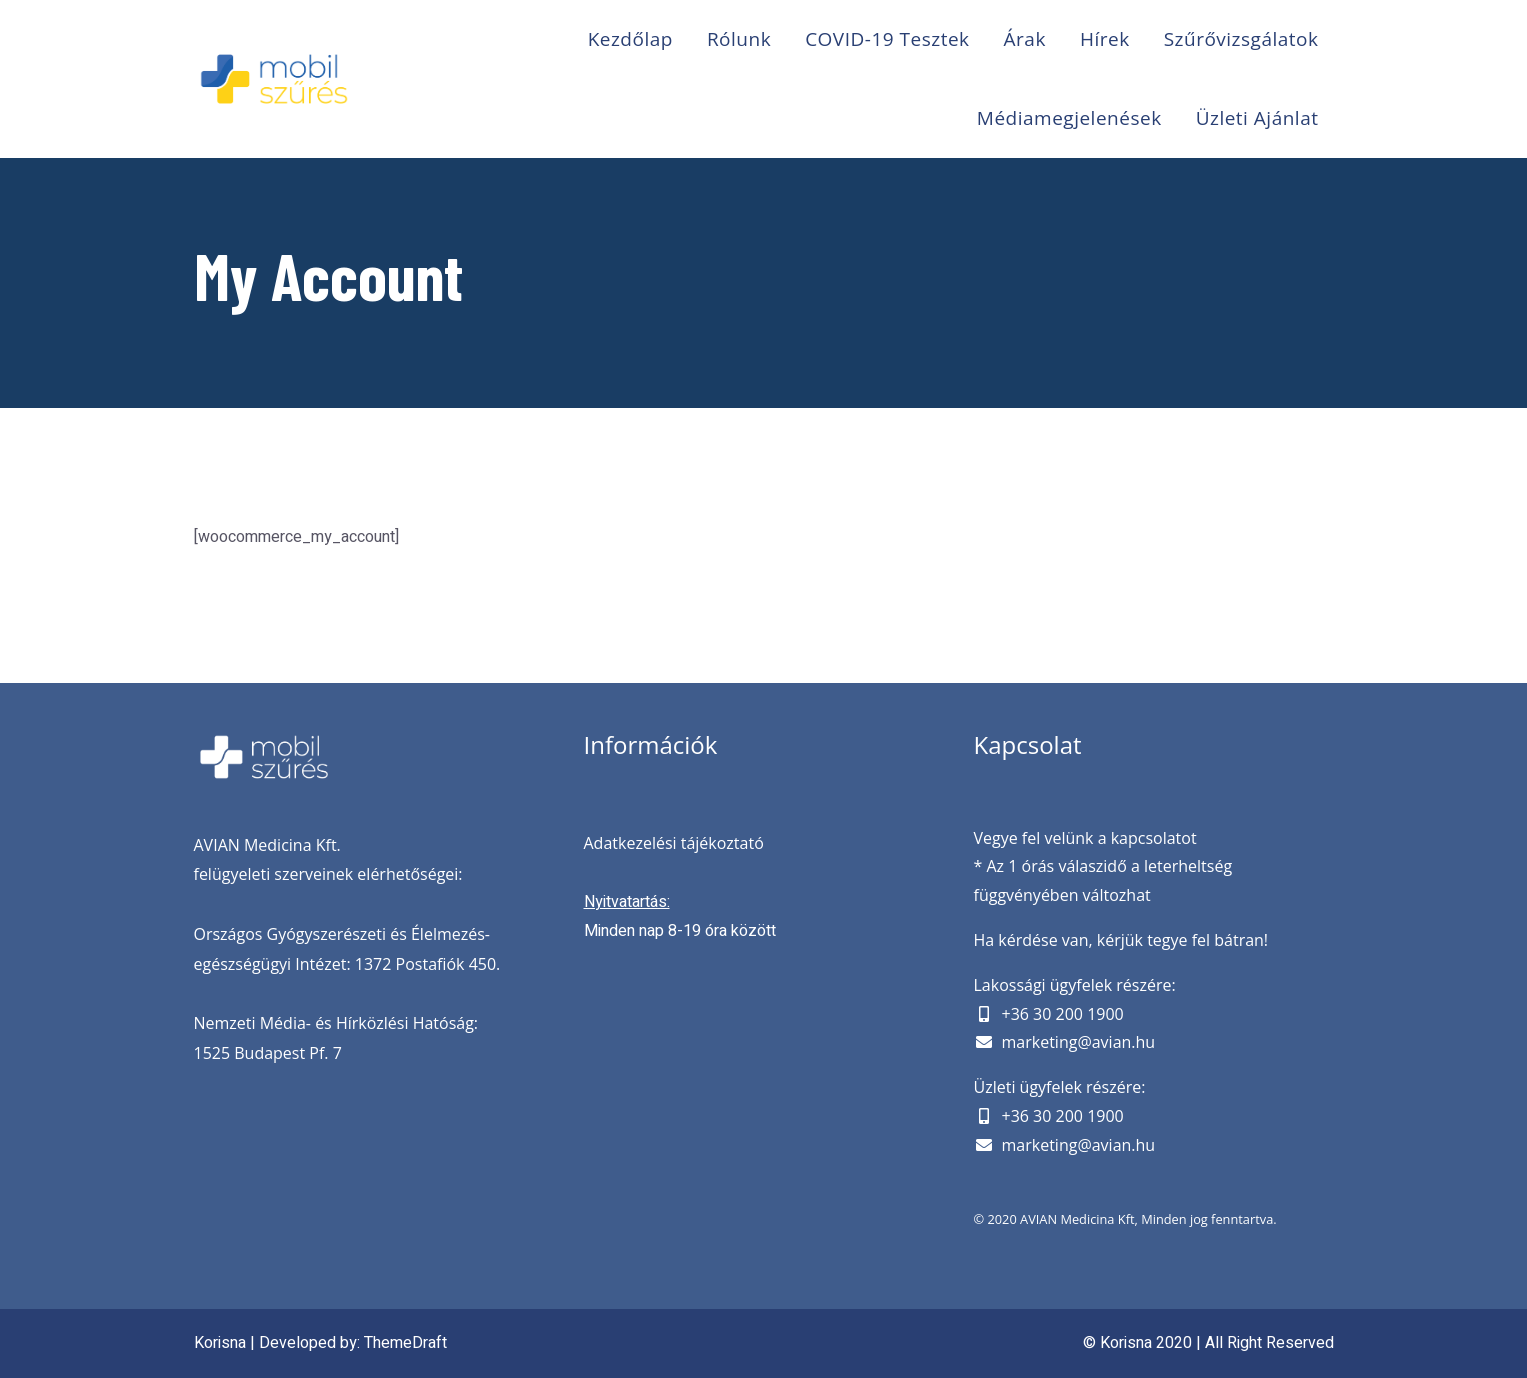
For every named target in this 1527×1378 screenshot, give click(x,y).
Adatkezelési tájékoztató (674, 843)
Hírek (1105, 39)
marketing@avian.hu (1079, 1042)
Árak (1025, 39)
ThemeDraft (405, 1343)
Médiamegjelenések (1069, 118)
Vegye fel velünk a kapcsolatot (1085, 838)
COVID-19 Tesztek (887, 39)
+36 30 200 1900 (1063, 1014)
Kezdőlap (630, 39)
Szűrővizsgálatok (1241, 39)
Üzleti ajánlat (1257, 118)
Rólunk (739, 39)
